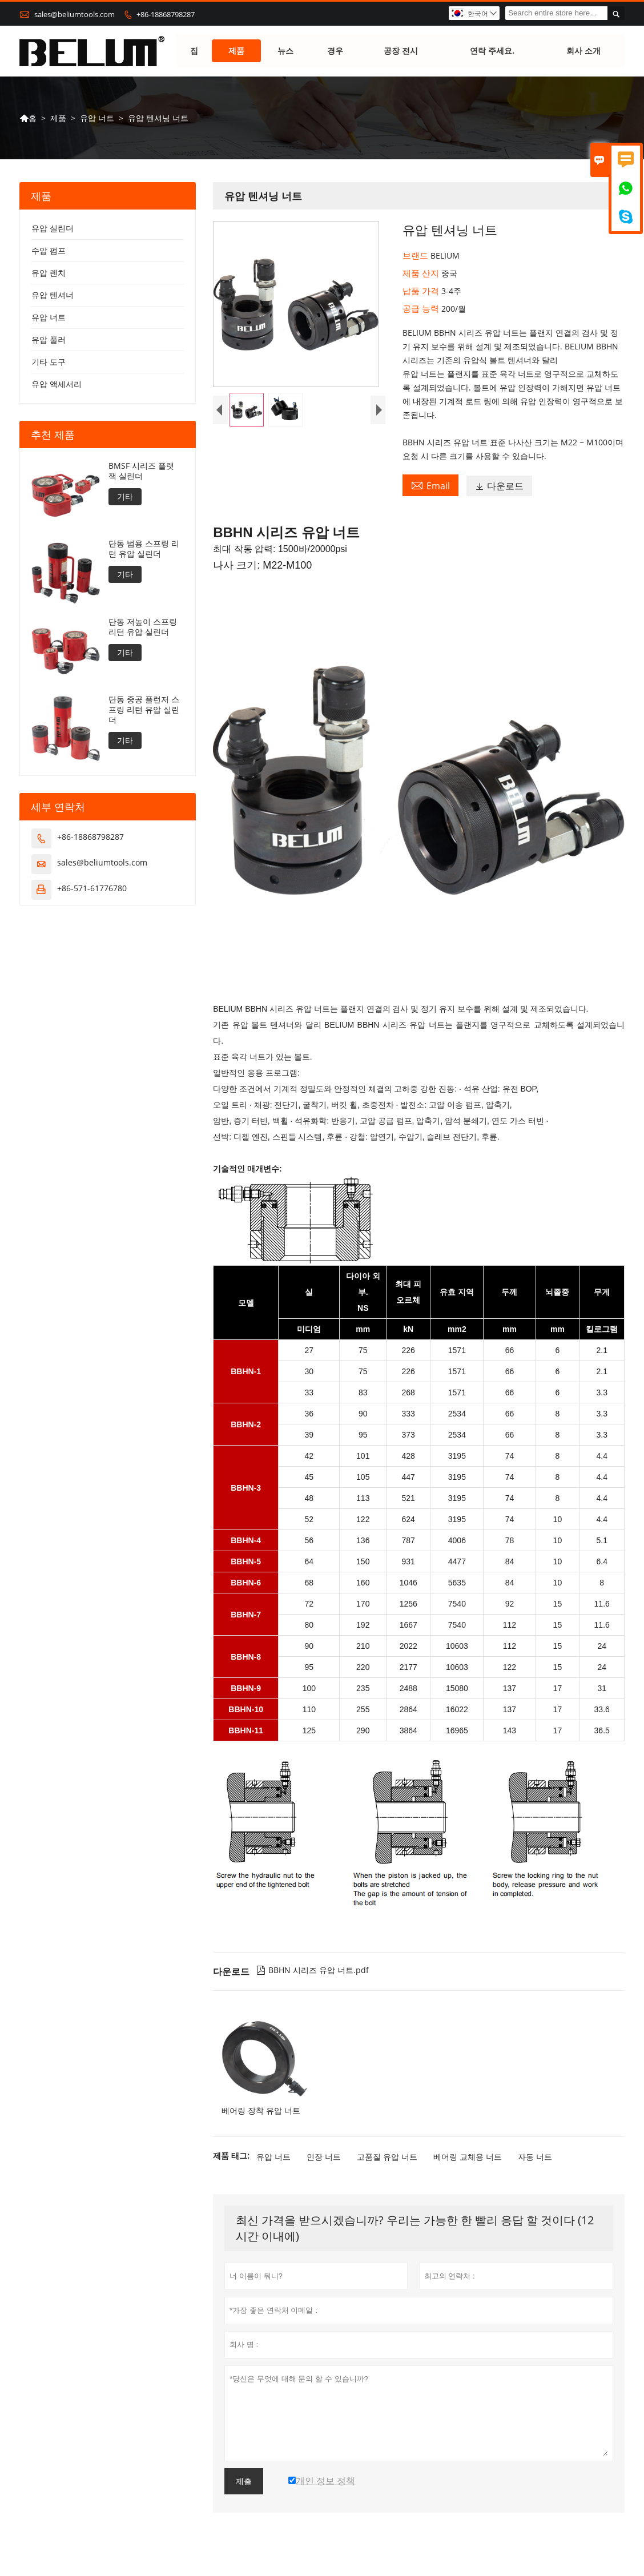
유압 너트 (97, 117)
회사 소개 (583, 51)
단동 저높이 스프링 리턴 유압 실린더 (142, 627)
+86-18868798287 (165, 14)
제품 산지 (421, 273)
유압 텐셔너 (52, 295)
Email (430, 486)
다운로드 (499, 486)
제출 (244, 2481)
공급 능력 (421, 309)
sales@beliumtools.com (74, 14)
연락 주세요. (492, 51)
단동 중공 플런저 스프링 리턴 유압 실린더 (143, 709)
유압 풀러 (48, 340)
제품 (236, 51)
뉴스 (285, 51)
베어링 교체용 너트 (467, 2157)
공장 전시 (401, 51)
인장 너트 (324, 2157)
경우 (335, 51)
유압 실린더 (52, 228)
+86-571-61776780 (92, 888)
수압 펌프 (48, 250)
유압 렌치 (48, 273)
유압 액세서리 (56, 384)
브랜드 (416, 255)
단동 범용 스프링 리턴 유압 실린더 (143, 549)
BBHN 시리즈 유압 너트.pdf (312, 1970)
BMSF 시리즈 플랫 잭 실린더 (141, 471)
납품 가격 (421, 291)
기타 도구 (48, 362)
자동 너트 (535, 2157)
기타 (125, 497)
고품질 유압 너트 (387, 2157)
